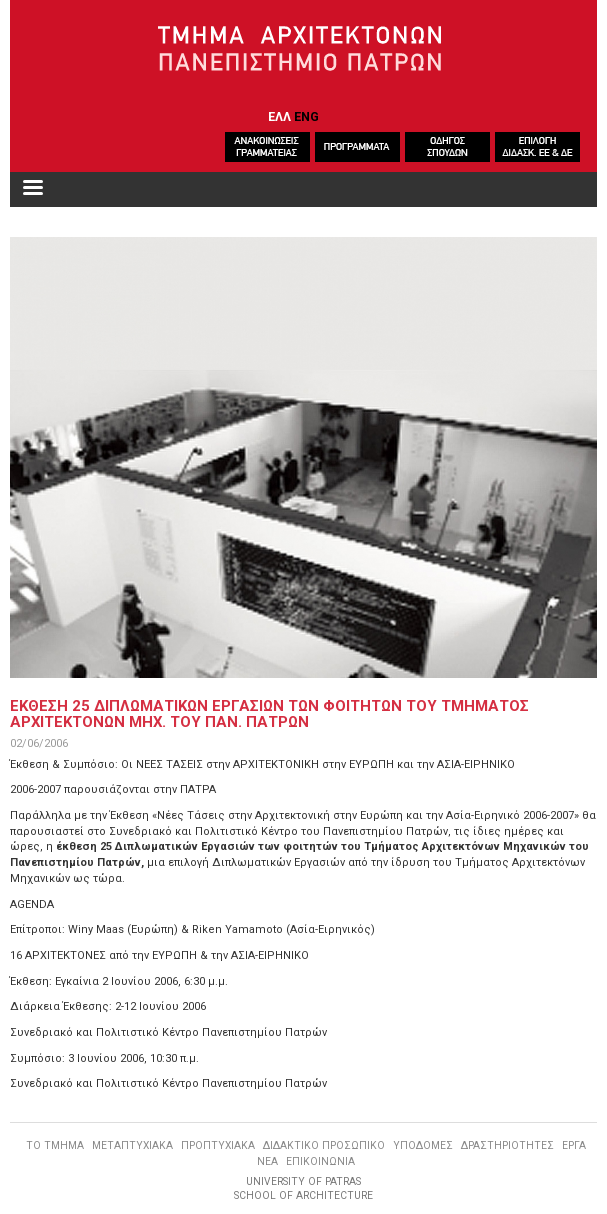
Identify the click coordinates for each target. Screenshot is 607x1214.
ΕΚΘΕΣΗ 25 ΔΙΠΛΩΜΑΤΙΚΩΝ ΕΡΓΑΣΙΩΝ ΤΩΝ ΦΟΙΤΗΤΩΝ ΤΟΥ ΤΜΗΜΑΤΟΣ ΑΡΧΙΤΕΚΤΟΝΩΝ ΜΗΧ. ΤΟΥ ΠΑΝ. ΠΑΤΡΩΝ (269, 714)
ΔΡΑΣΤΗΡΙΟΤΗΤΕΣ (507, 1145)
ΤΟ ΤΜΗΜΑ (55, 1145)
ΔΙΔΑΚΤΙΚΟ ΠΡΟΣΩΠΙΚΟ (324, 1145)
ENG (306, 116)
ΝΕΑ (267, 1161)
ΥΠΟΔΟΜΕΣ (423, 1145)
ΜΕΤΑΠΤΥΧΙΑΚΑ (132, 1145)
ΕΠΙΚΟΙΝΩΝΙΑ (320, 1161)
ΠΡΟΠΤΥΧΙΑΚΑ (218, 1145)
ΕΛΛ (279, 116)
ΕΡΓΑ (574, 1145)
